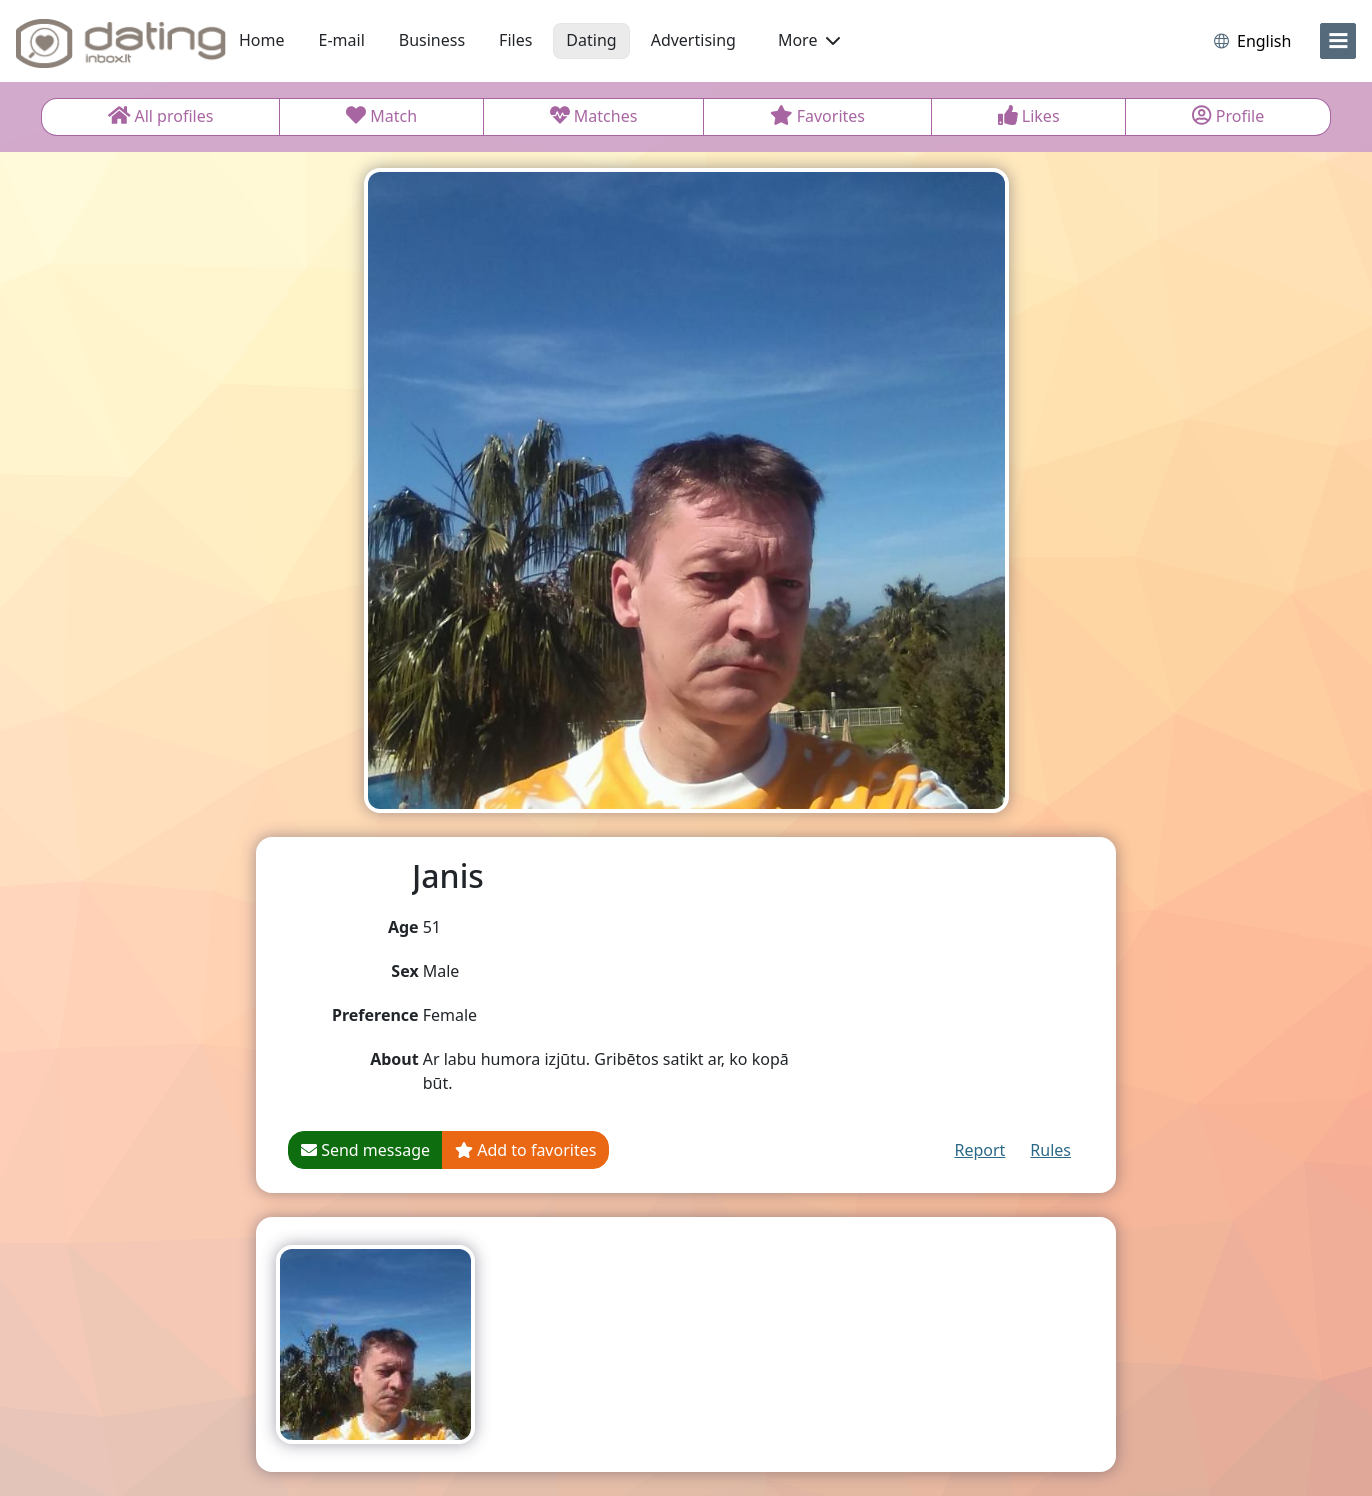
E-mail (342, 40)
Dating (591, 40)
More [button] (809, 40)
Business (432, 40)
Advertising (693, 40)
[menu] (1338, 41)
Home (262, 40)
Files (515, 40)
